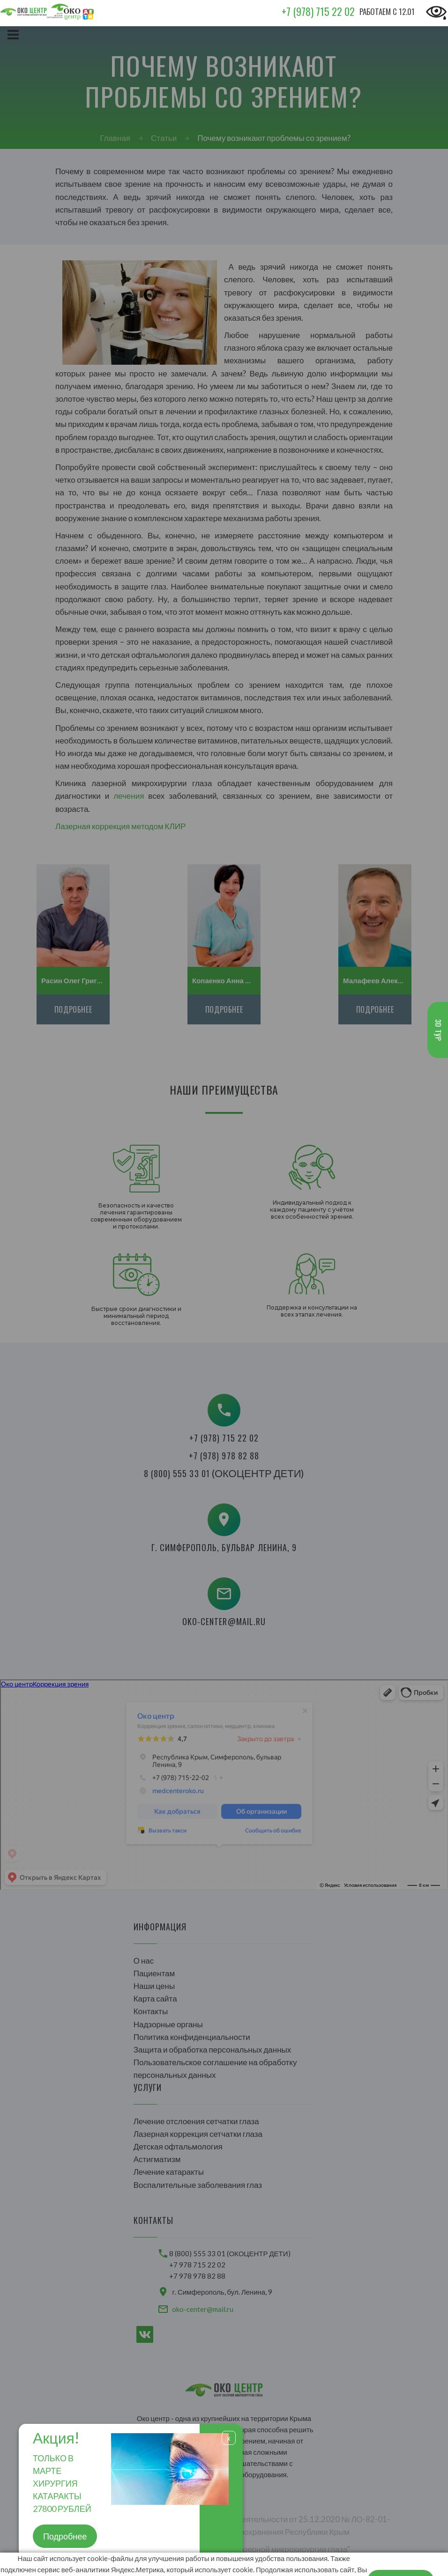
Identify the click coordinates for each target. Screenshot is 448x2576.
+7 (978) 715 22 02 (318, 11)
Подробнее (65, 2536)
